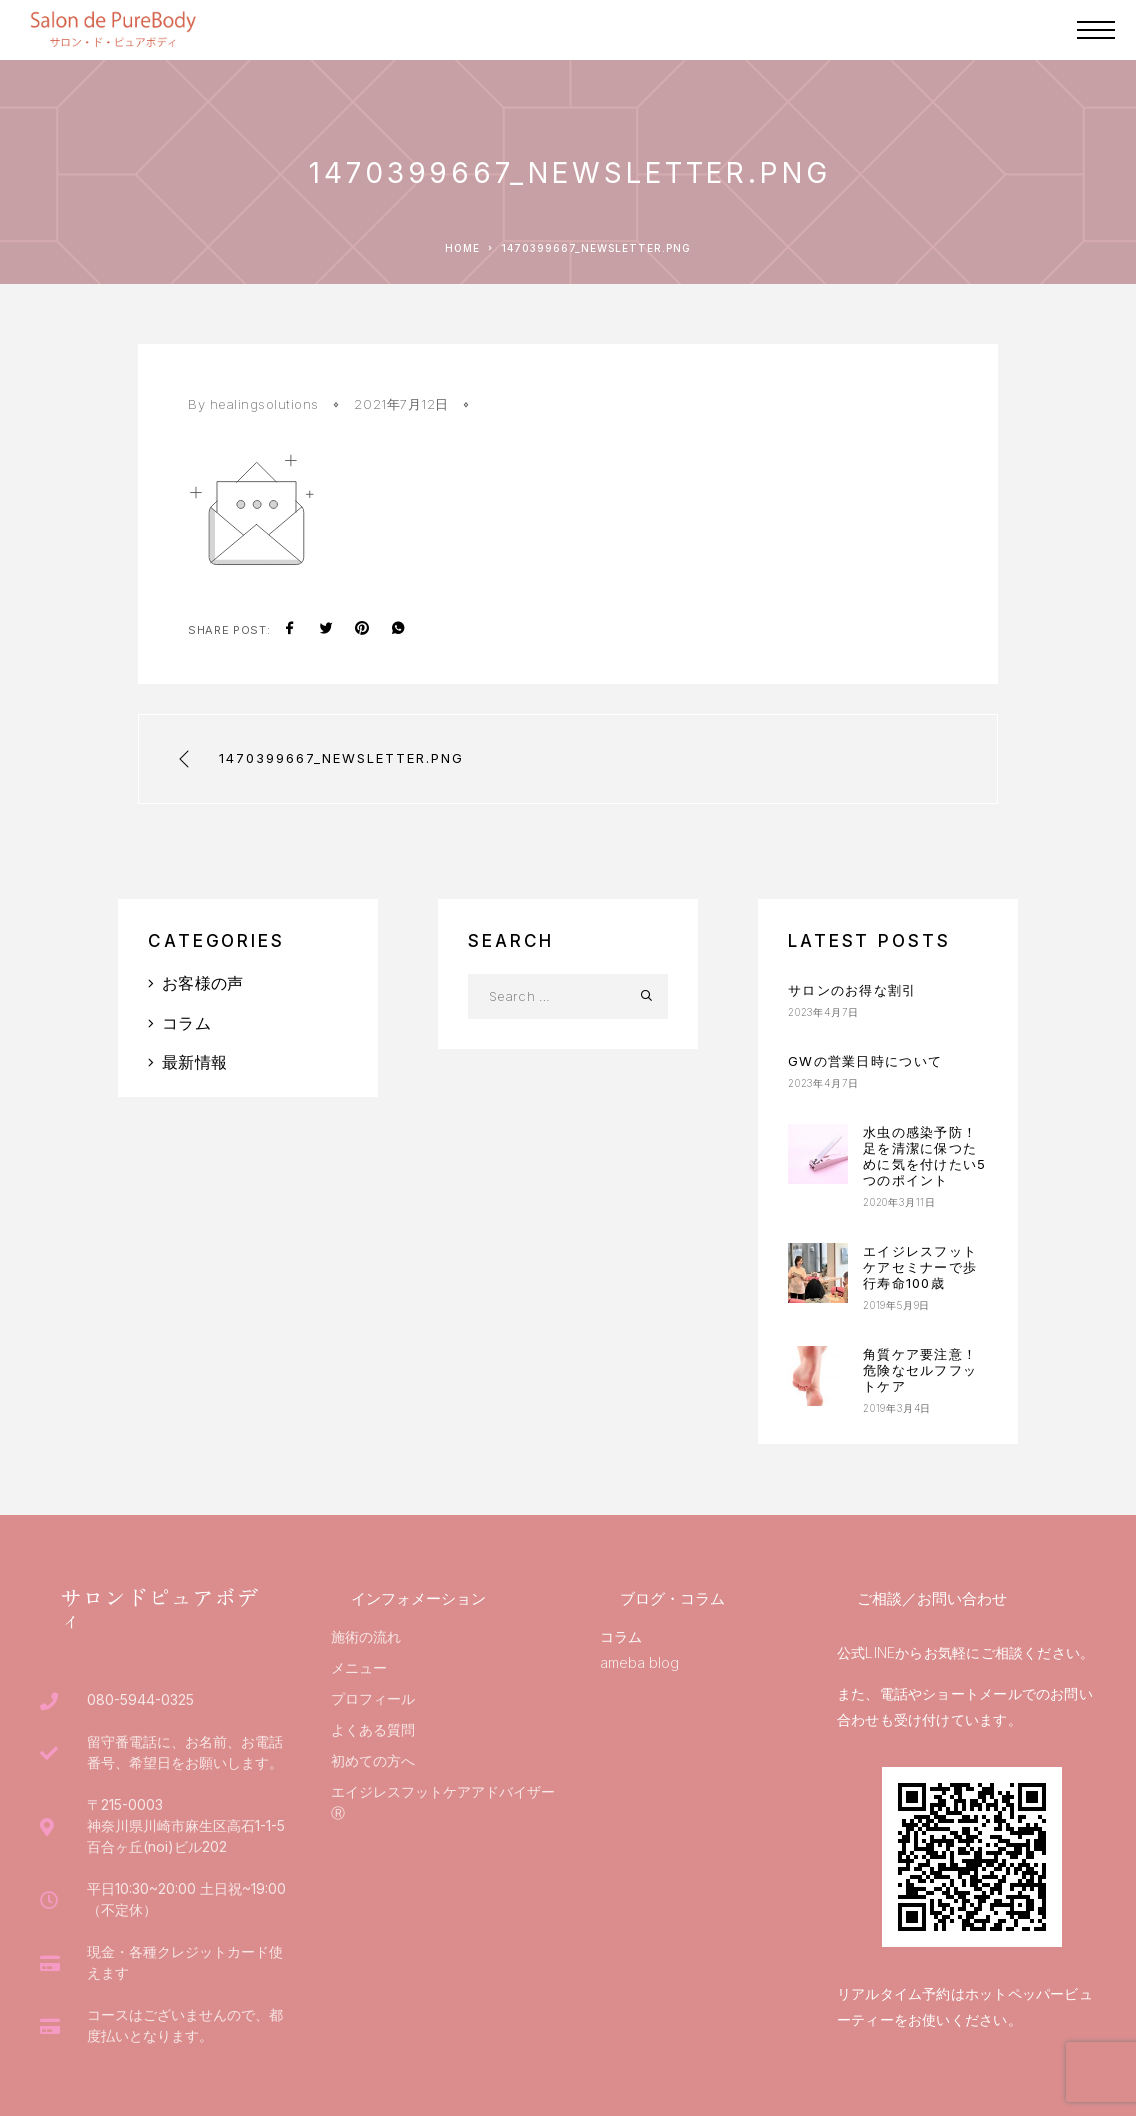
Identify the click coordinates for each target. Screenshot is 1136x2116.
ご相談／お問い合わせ (932, 1598)
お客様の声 (202, 983)
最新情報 (194, 1062)
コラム (186, 1023)
